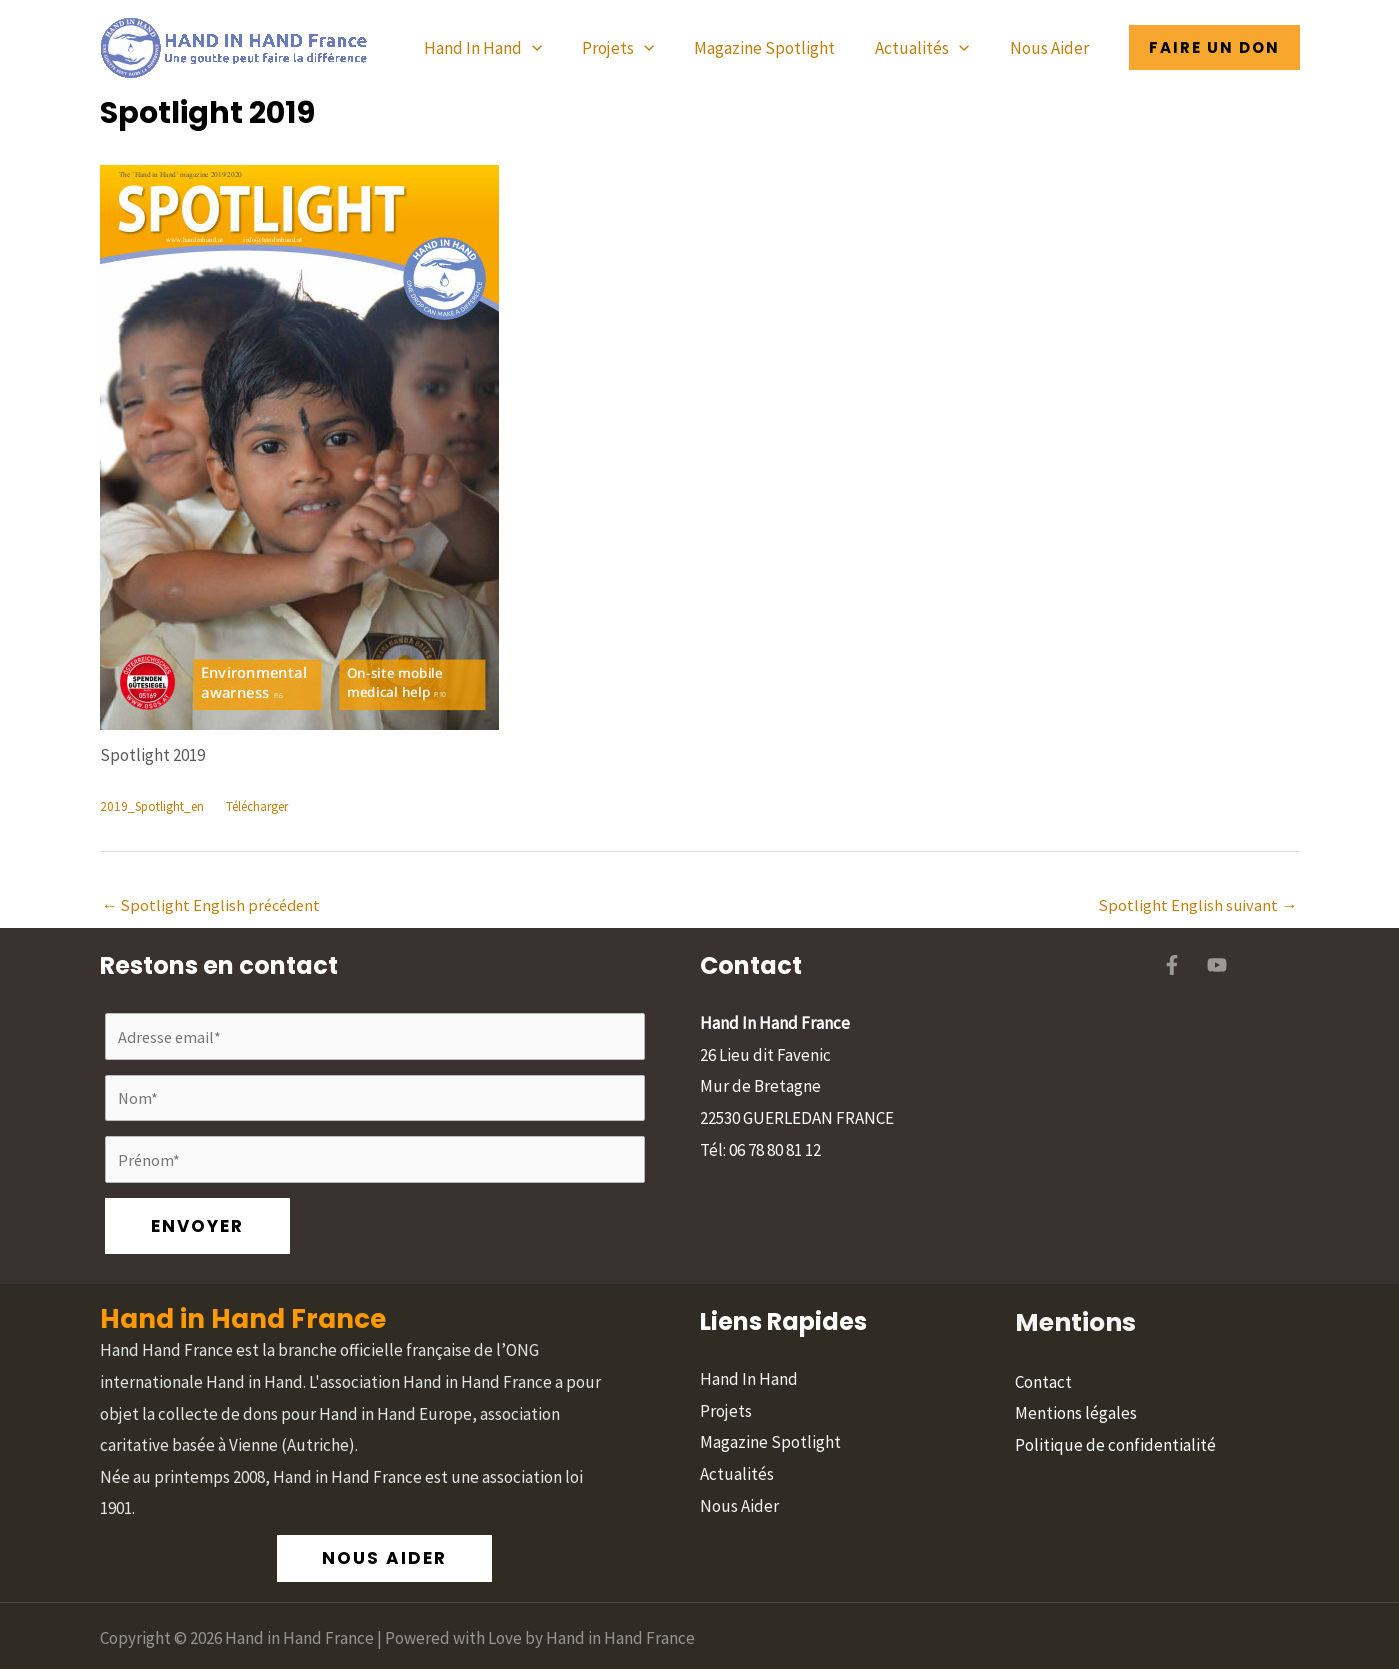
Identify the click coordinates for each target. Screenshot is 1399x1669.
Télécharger (266, 806)
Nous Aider (1052, 48)
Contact (1043, 1328)
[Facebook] (1172, 967)
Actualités (931, 48)
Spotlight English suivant (1197, 906)
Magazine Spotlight (779, 48)
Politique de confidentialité (1115, 1391)
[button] (559, 48)
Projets (639, 48)
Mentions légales (1076, 1359)
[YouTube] (1217, 967)
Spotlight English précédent (214, 906)
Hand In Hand (510, 48)
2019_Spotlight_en (154, 806)
